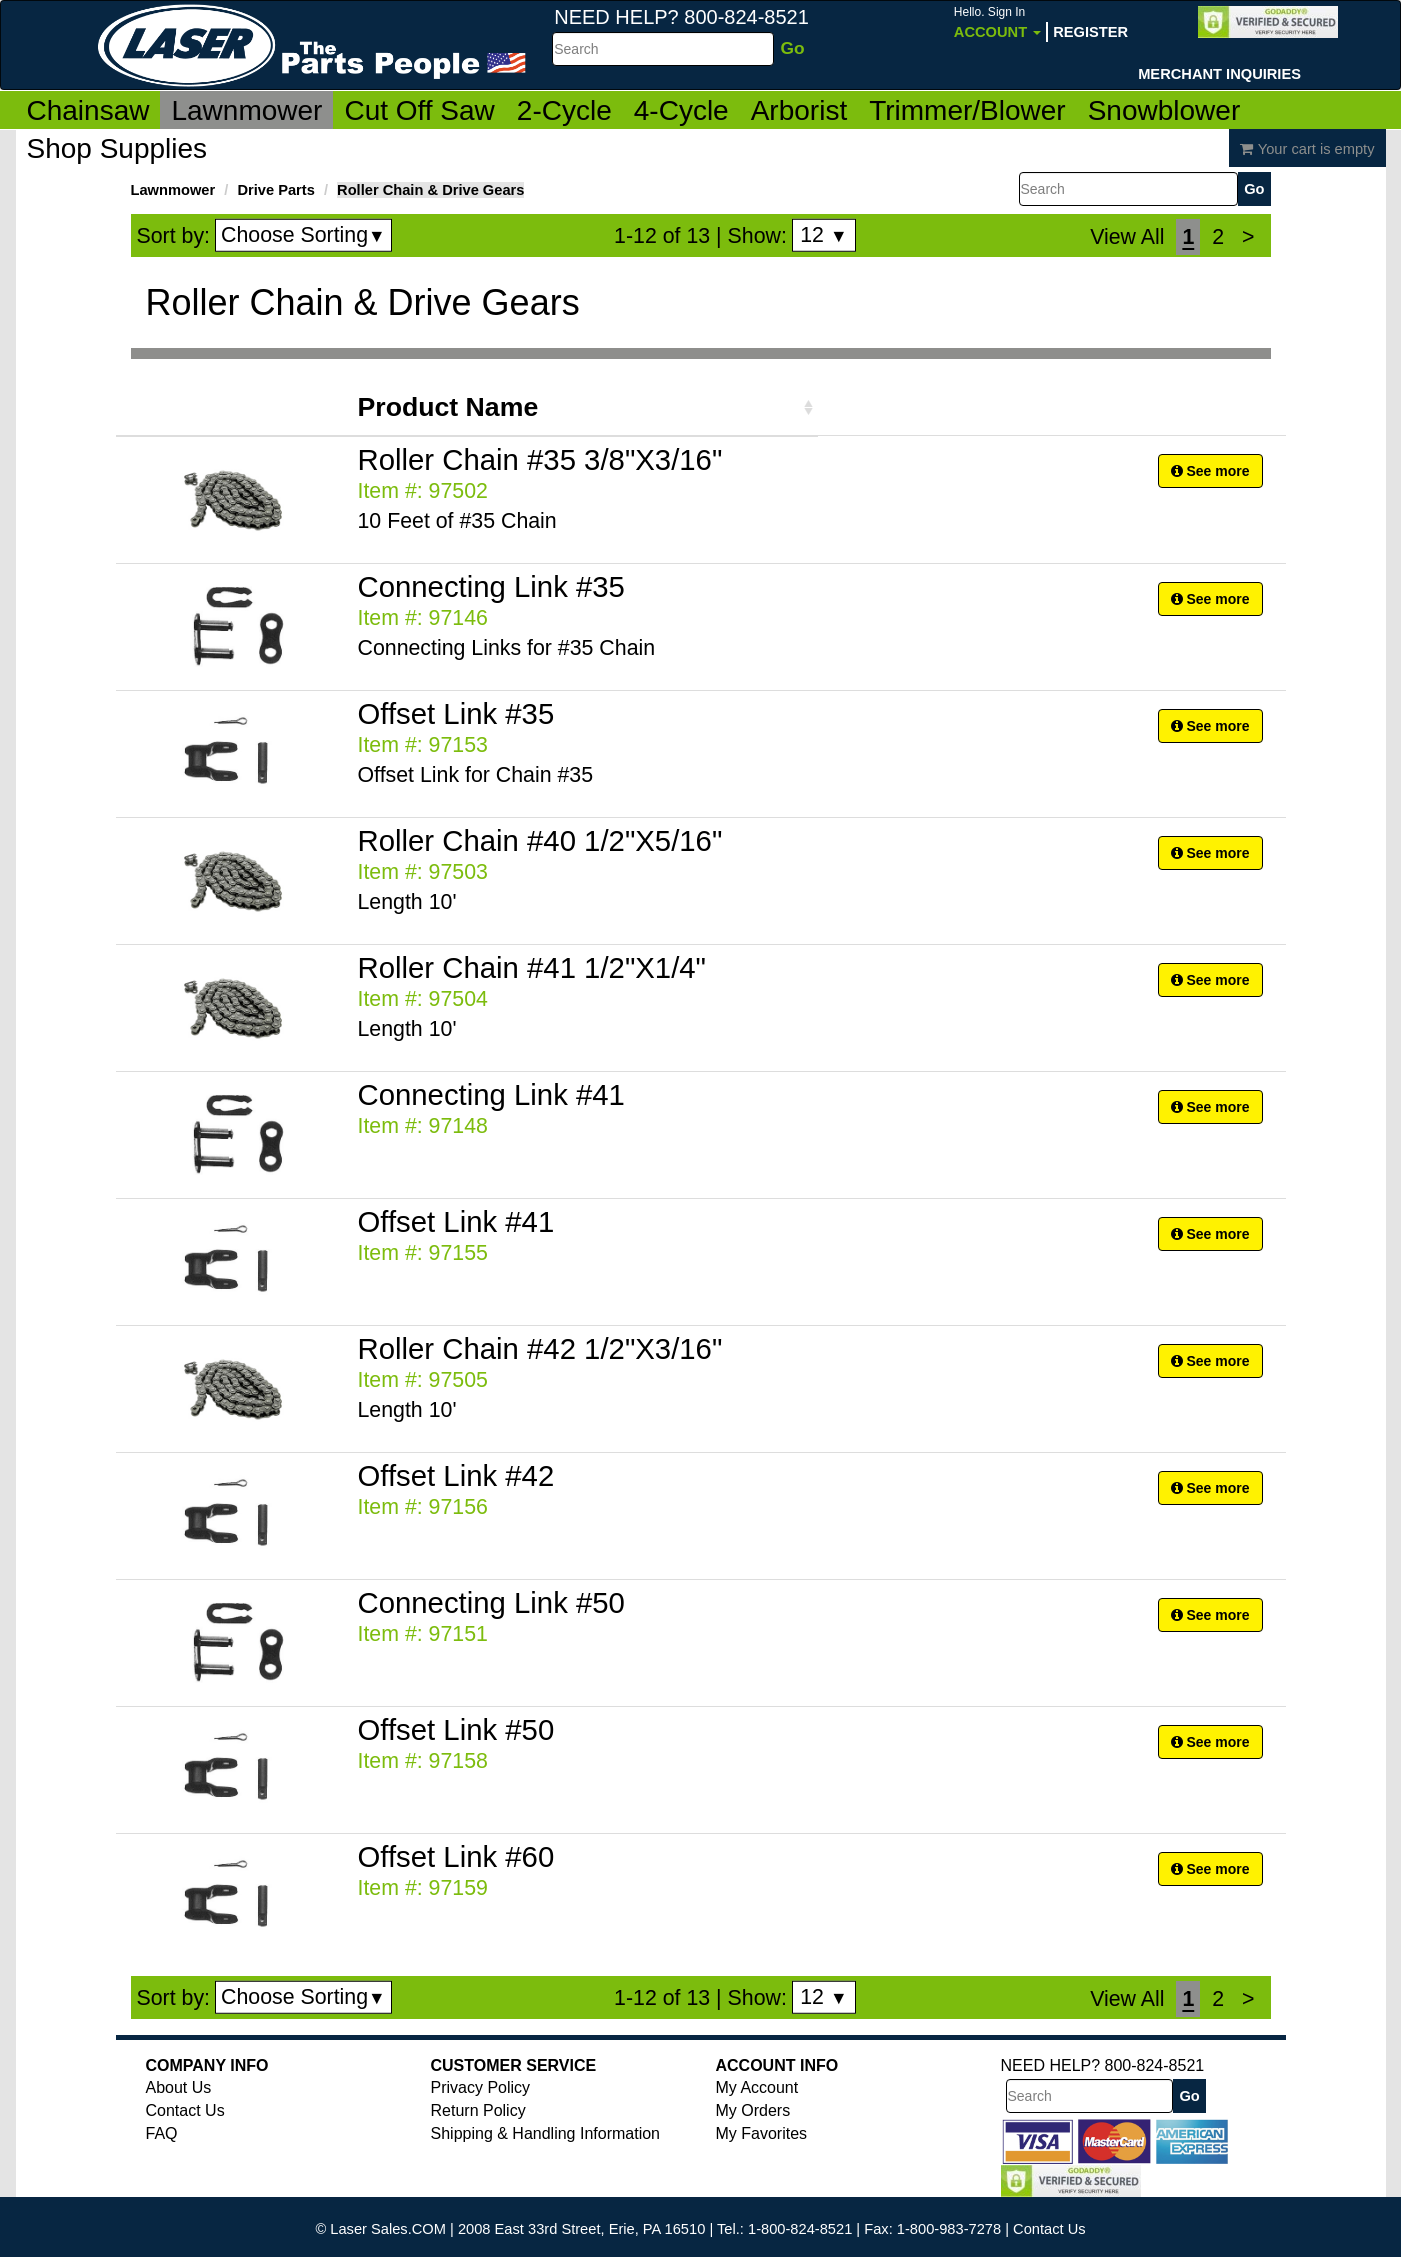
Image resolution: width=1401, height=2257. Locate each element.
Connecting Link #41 (491, 1094)
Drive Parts (275, 190)
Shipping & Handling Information (545, 2133)
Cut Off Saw (419, 110)
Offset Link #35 (456, 713)
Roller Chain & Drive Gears (430, 190)
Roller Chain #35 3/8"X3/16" (540, 459)
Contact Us (185, 2110)
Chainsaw (88, 110)
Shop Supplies (117, 148)
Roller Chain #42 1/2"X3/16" (540, 1348)
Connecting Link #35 (491, 586)
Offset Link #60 (456, 1856)
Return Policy (478, 2110)
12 (823, 235)
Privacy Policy (481, 2087)
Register (1090, 32)
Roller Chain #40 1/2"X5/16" (540, 840)
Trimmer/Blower (967, 110)
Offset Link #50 (456, 1729)
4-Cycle (681, 110)
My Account (757, 2087)
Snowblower (1164, 110)
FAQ (162, 2133)
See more (1210, 471)
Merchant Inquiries (1219, 74)
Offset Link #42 (456, 1475)
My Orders (753, 2110)
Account (997, 22)
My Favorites (762, 2133)
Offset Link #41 (456, 1221)
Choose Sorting (303, 235)
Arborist (799, 110)
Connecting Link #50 (491, 1602)
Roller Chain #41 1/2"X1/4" (532, 967)
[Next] (1248, 237)
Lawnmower (246, 110)
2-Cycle (564, 110)
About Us (179, 2087)
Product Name (448, 407)
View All (1127, 237)
